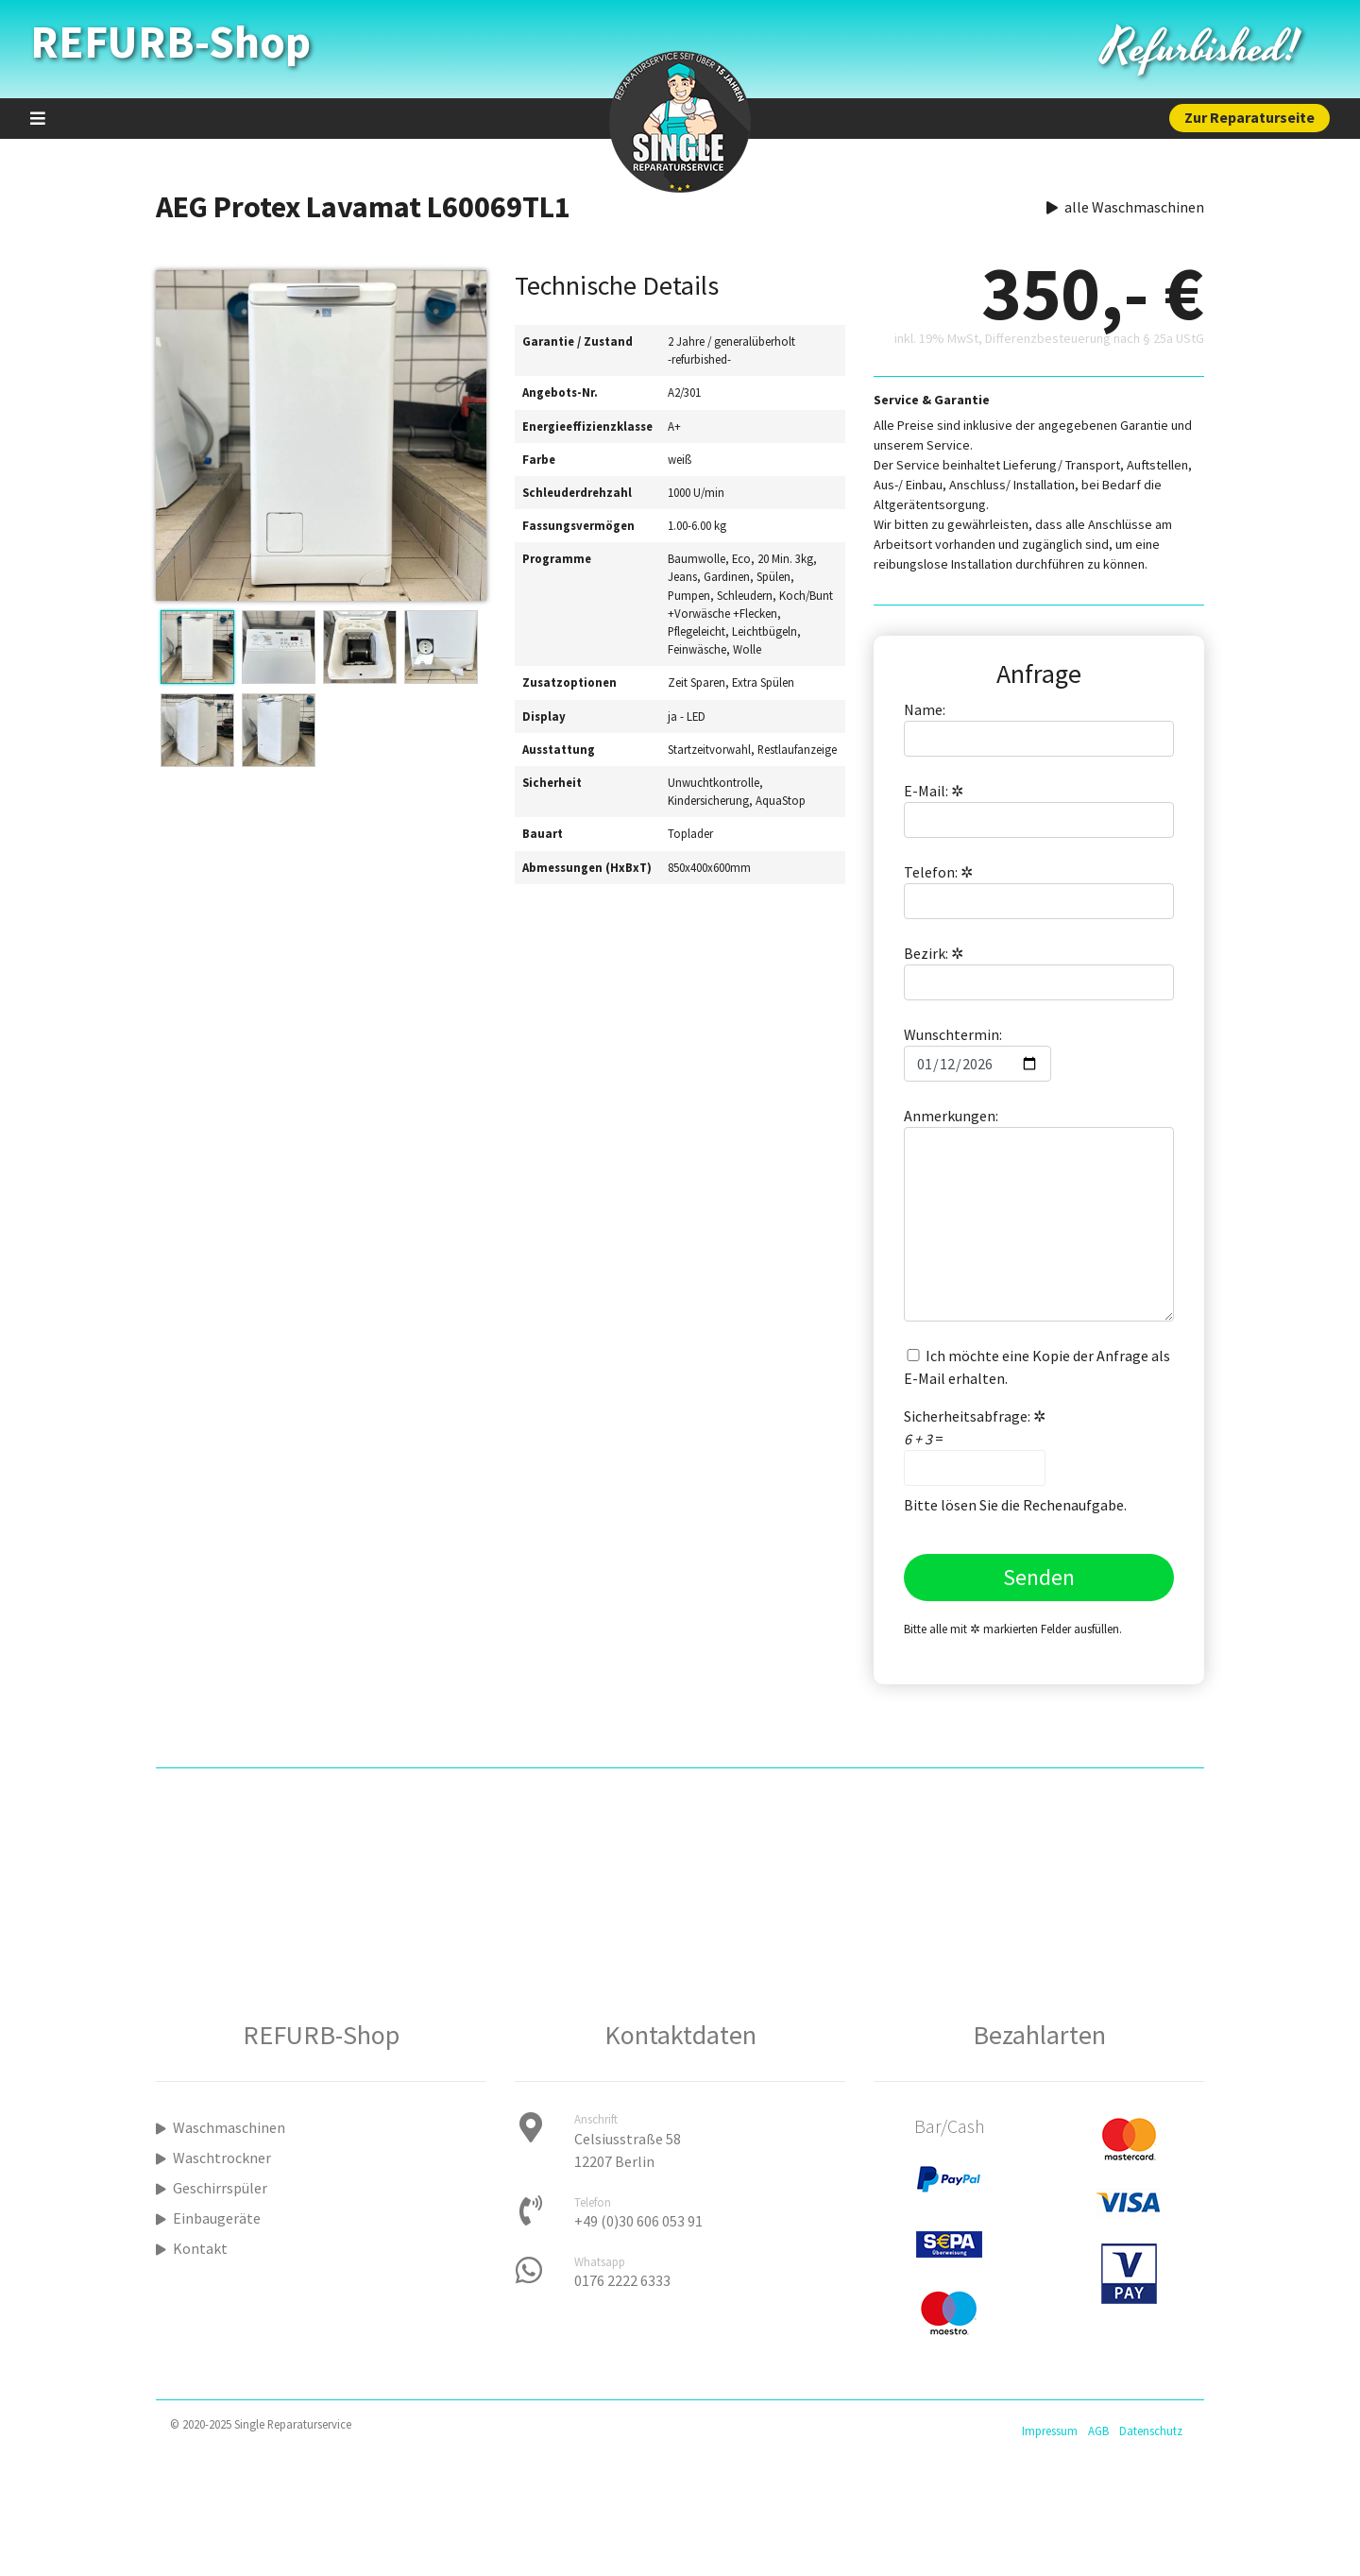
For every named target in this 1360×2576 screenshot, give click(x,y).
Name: (1039, 728)
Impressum (1050, 2430)
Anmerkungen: (1039, 1214)
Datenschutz (1150, 2430)
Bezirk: (1039, 972)
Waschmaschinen (220, 2127)
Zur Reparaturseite (1249, 117)
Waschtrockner (213, 2157)
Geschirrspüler (211, 2187)
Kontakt (192, 2248)
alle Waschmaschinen (1125, 206)
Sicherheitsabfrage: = (975, 1446)
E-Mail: (1039, 809)
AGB (1098, 2430)
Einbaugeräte (208, 2218)
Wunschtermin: (977, 1053)
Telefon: (1039, 890)
